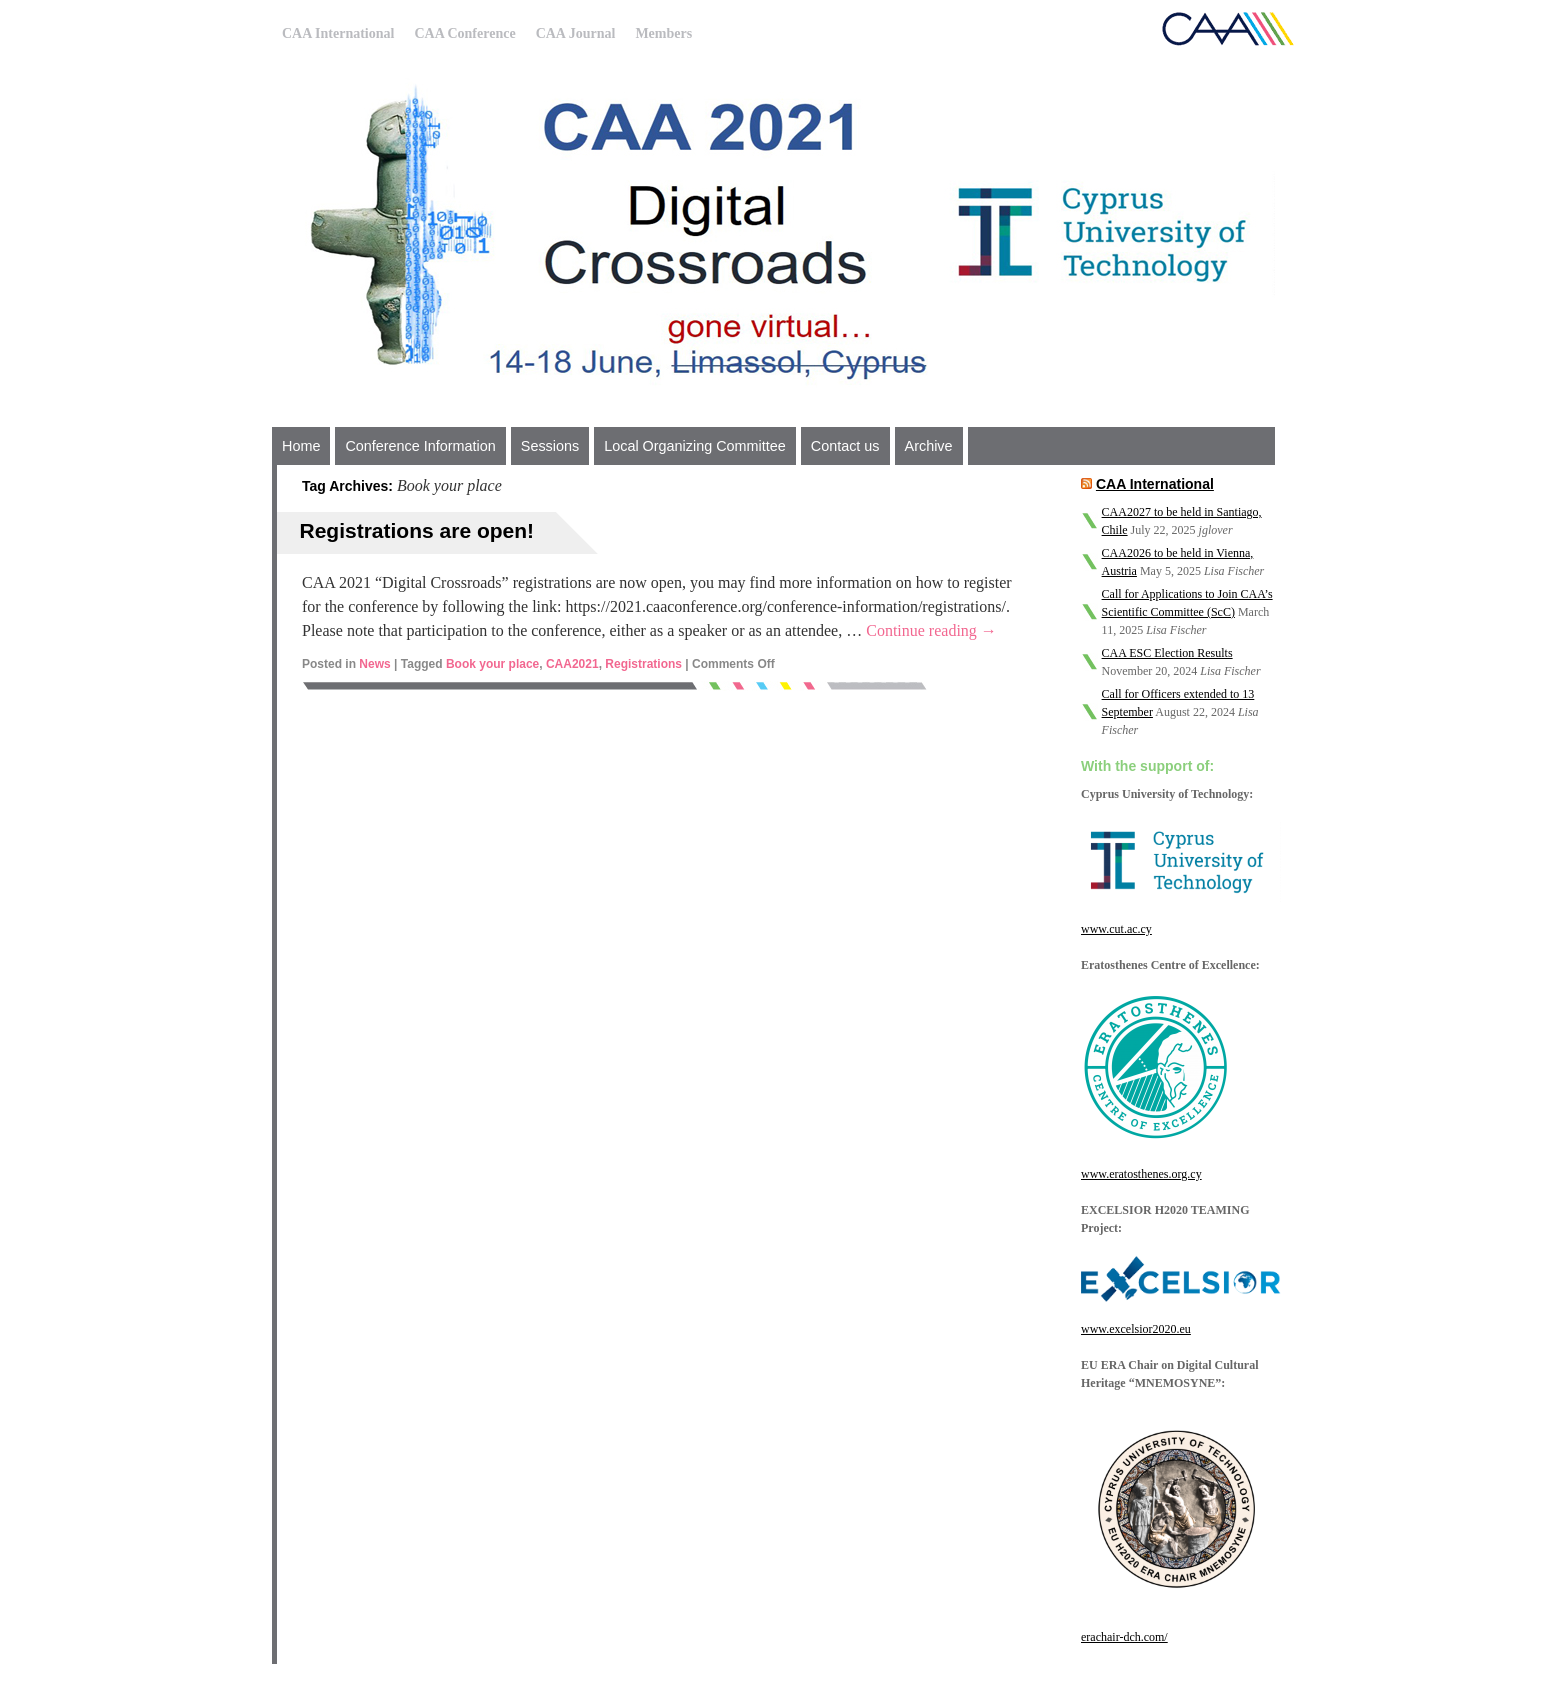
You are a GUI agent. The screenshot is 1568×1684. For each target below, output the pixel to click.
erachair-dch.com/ (1124, 1637)
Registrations (643, 664)
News (374, 664)
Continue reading (931, 630)
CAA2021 (572, 664)
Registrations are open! (417, 530)
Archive (929, 446)
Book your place (492, 664)
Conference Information (420, 446)
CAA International (338, 33)
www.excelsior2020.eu (1136, 1329)
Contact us (845, 446)
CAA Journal (576, 33)
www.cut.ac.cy (1116, 929)
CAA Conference (464, 33)
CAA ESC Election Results (1167, 653)
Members (663, 33)
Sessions (550, 446)
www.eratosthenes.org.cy (1141, 1174)
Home (301, 446)
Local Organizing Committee (695, 446)
